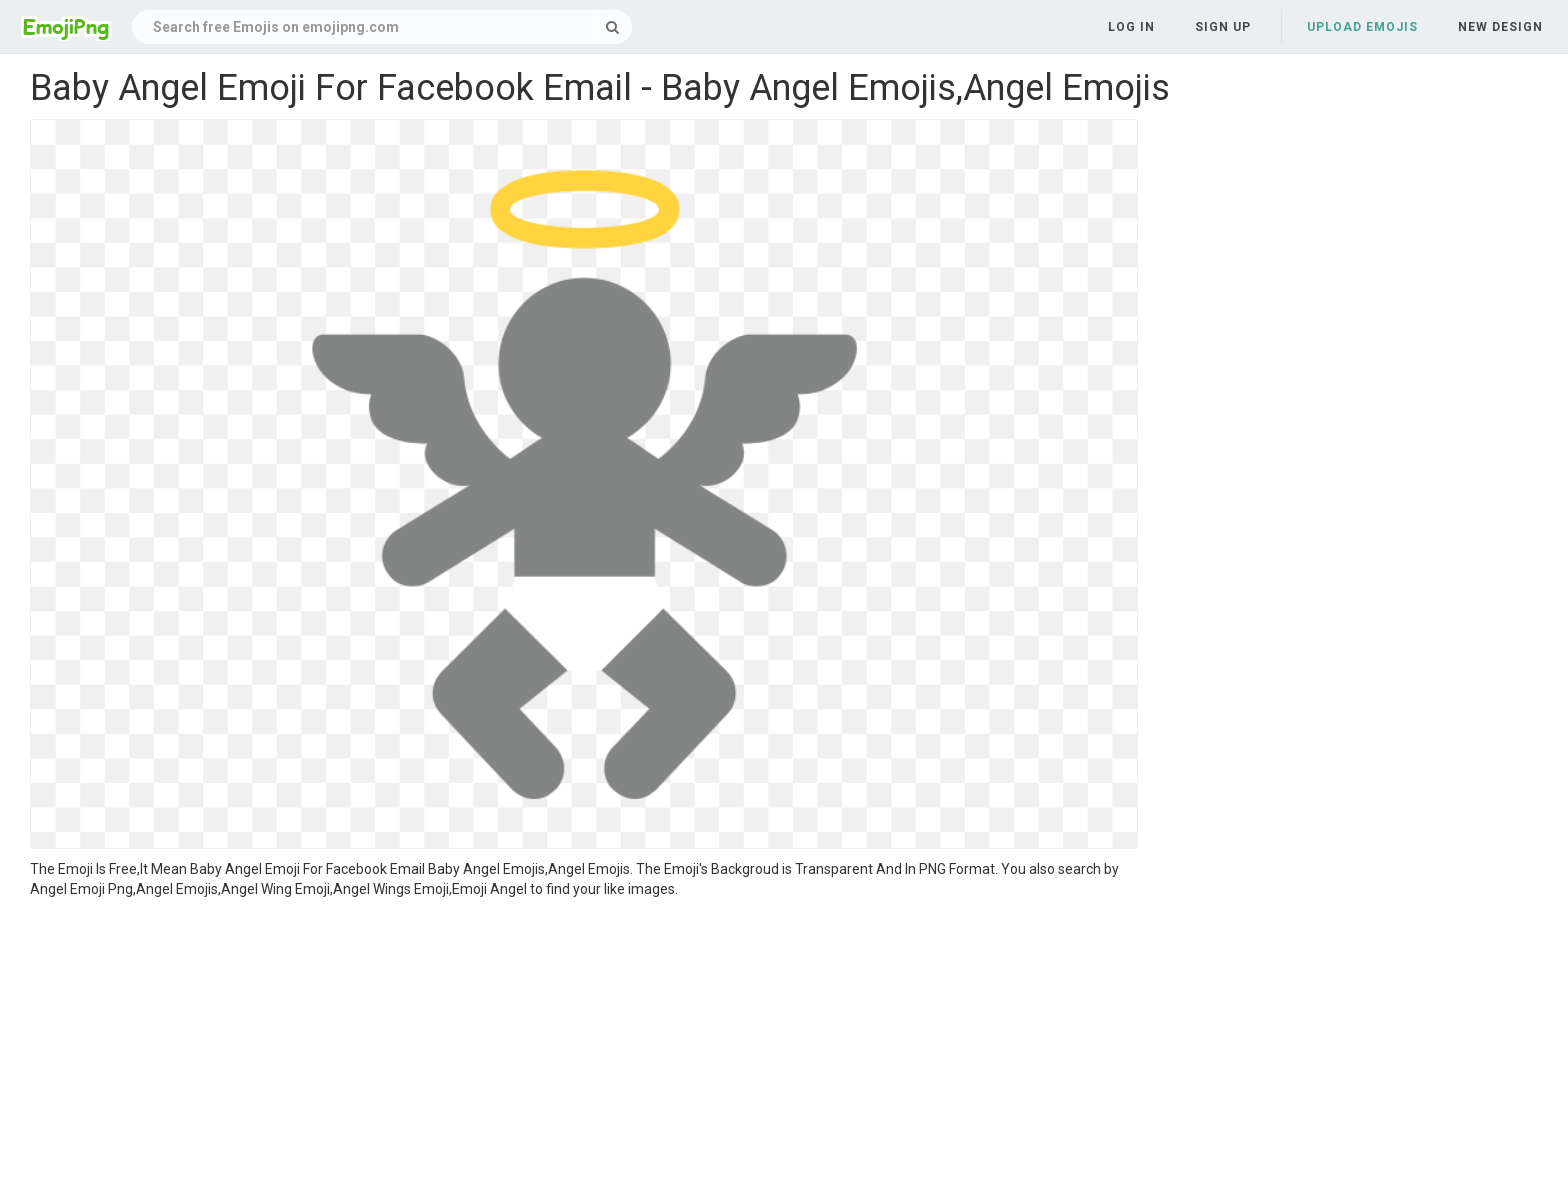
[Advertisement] (584, 1049)
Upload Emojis (1362, 27)
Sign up (1223, 27)
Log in (1131, 27)
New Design (1500, 27)
